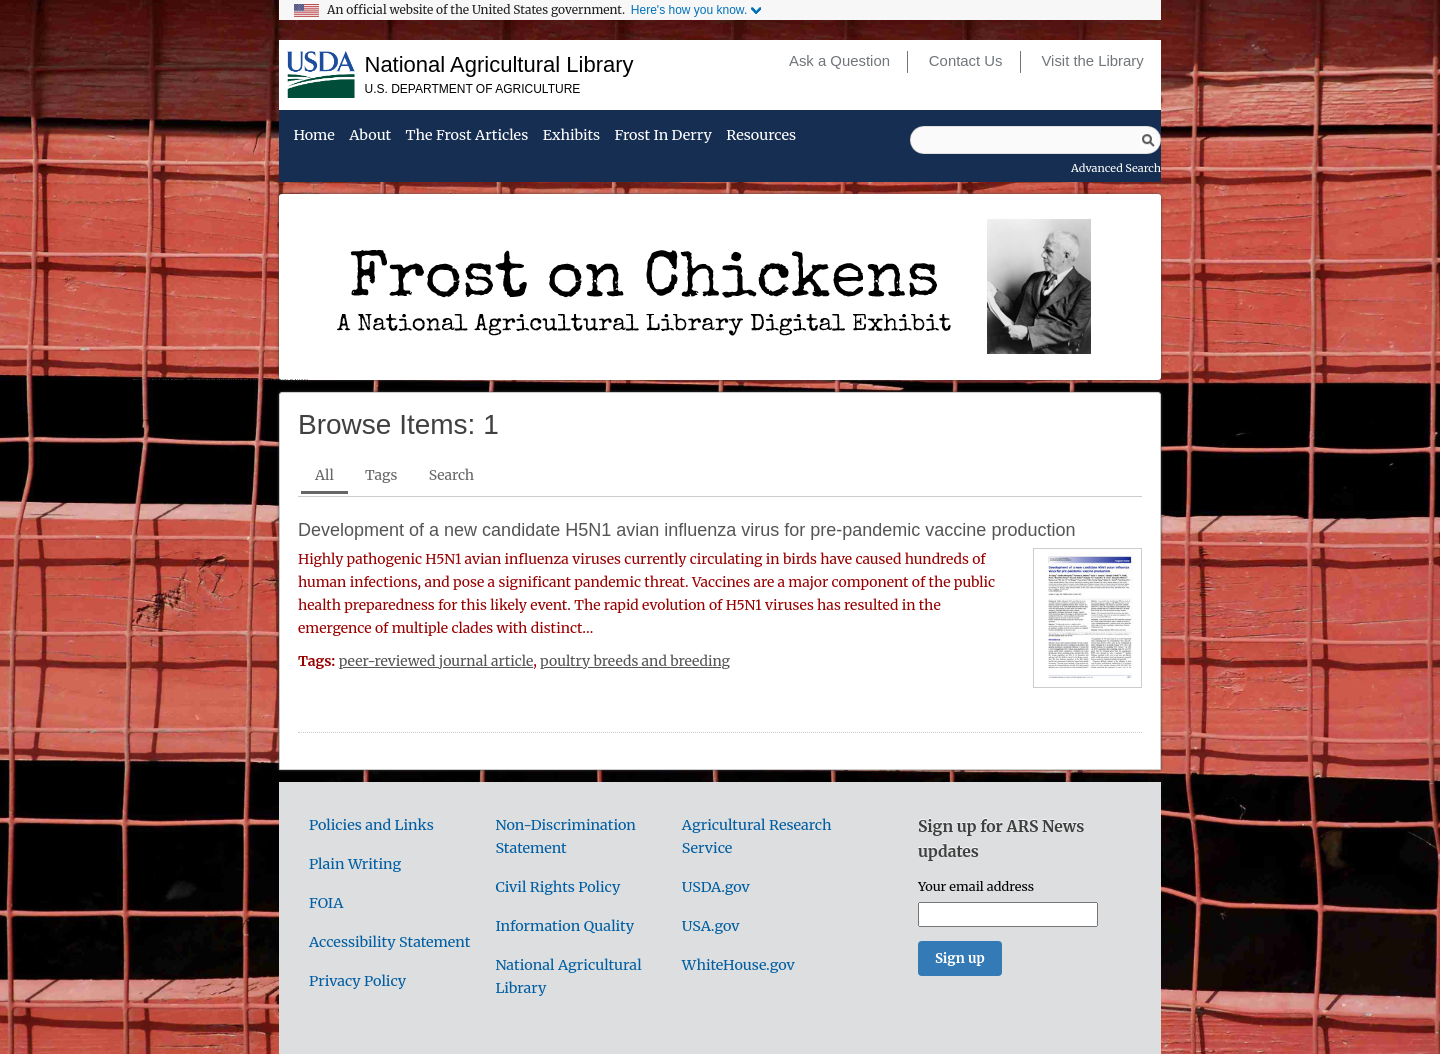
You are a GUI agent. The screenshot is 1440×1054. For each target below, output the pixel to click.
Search (451, 475)
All (324, 475)
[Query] (1035, 140)
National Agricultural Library (499, 64)
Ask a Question (839, 61)
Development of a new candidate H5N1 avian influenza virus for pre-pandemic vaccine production (686, 530)
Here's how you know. (689, 10)
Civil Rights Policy (557, 887)
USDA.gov (716, 887)
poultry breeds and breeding (635, 661)
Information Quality (564, 926)
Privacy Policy (357, 981)
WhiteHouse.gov (738, 965)
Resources (761, 136)
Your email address (976, 886)
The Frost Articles (467, 136)
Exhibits (571, 136)
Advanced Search (1116, 168)
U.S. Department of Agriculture (473, 89)
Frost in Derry (663, 136)
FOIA (326, 903)
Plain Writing (355, 864)
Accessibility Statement (389, 942)
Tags (381, 475)
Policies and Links (371, 825)
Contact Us (966, 61)
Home (313, 136)
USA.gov (711, 926)
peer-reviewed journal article (436, 661)
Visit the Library (1092, 61)
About (370, 136)
